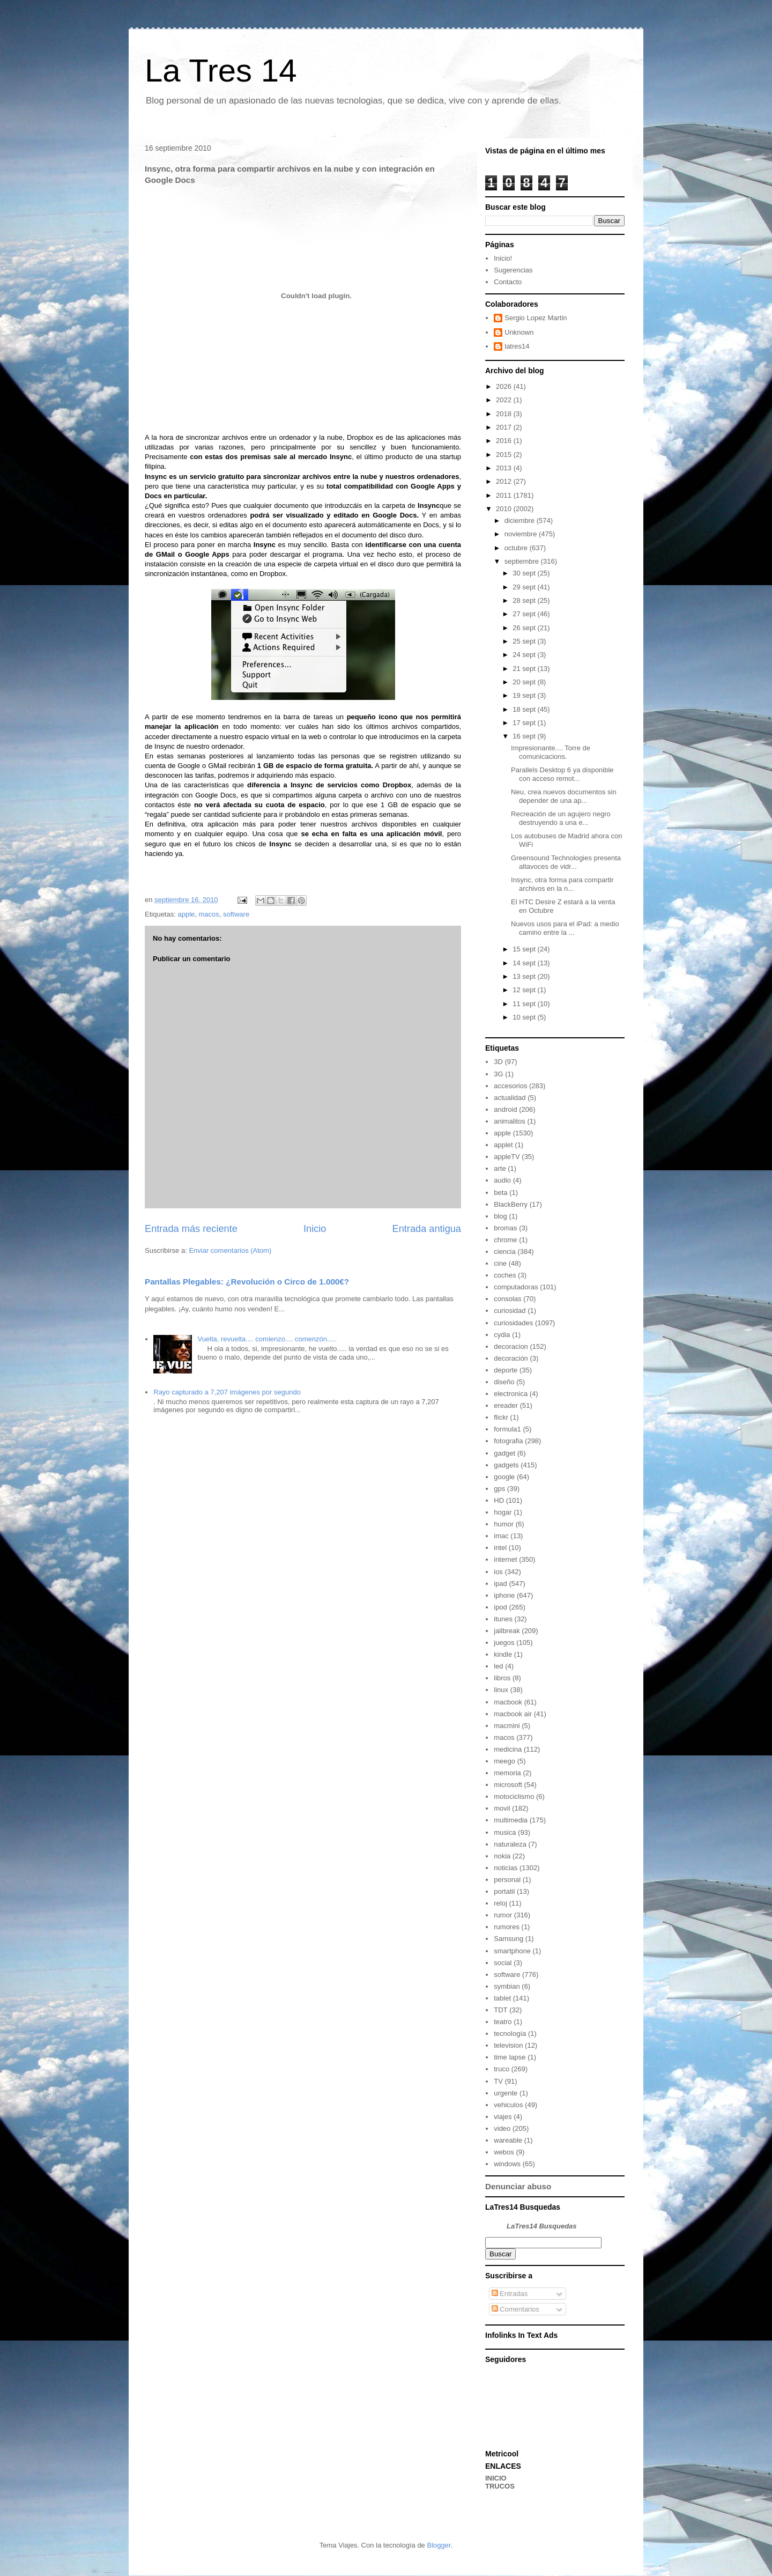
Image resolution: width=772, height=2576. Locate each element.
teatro (502, 2022)
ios (498, 1572)
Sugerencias (513, 270)
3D (498, 1062)
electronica (511, 1394)
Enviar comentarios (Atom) (230, 1250)
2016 (505, 441)
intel (500, 1548)
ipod (500, 1607)
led (498, 1666)
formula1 (507, 1429)
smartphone (512, 1951)
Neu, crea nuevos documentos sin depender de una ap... (564, 796)
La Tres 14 (221, 70)
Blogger (438, 2545)
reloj (500, 1903)
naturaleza (510, 1844)
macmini (506, 1726)
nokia (502, 1856)
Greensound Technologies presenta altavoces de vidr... (566, 862)
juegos (504, 1642)
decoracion (511, 1346)
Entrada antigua (426, 1228)
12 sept (525, 990)
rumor (503, 1915)
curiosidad (509, 1311)
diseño (504, 1382)
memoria (507, 1773)
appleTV (506, 1157)
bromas (505, 1228)
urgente (505, 2093)
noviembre (521, 534)
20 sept (525, 682)
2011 (505, 495)
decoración (511, 1358)
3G (498, 1074)
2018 (505, 414)
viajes (502, 2117)
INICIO (496, 2478)
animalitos (509, 1121)
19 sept (525, 695)
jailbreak (506, 1631)
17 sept (525, 723)
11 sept (525, 1004)
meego (504, 1761)
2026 (505, 386)
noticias (505, 1868)
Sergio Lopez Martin (535, 318)
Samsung (508, 1939)
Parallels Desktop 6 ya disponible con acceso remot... (562, 774)
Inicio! (503, 258)
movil (502, 1808)
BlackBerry (511, 1204)
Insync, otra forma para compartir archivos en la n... (562, 884)
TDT (500, 2010)
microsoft (508, 1785)
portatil (504, 1891)
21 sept (525, 669)
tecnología (510, 2033)
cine (500, 1263)
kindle (503, 1654)
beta (500, 1193)
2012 (505, 481)
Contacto (508, 282)
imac (501, 1536)
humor (504, 1524)
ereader (506, 1405)
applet (503, 1145)
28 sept (525, 600)
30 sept (525, 573)
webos (504, 2152)
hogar (502, 1512)
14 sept (525, 963)
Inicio (314, 1228)
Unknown (518, 332)
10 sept (525, 1017)
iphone (504, 1595)
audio (502, 1180)
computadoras (516, 1287)
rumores (506, 1927)
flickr (501, 1417)
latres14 (516, 346)
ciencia (504, 1252)
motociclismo (514, 1796)
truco (501, 2069)
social (502, 1963)
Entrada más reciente (191, 1228)
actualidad (509, 1098)
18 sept (525, 709)
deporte (505, 1370)
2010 (505, 509)
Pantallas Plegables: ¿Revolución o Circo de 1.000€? (247, 1281)
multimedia (511, 1820)
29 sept (525, 587)
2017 (505, 427)
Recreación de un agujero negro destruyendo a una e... (561, 818)
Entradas (510, 2294)
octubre (517, 548)
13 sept (525, 976)
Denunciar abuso (518, 2186)
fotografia (508, 1441)
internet (505, 1559)
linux (501, 1690)
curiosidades (513, 1323)
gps (499, 1489)
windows (507, 2164)
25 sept (525, 641)
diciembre (520, 520)
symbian (506, 1986)
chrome (505, 1240)
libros (502, 1678)
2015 (505, 455)
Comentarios (515, 2309)
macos (208, 914)
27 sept (525, 614)
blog (500, 1216)
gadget (504, 1453)
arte (500, 1168)
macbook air (513, 1714)
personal (507, 1880)
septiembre (522, 561)
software (236, 914)
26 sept (525, 628)
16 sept (525, 736)
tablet (502, 1998)
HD (499, 1500)
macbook (508, 1702)
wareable (508, 2140)
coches (505, 1275)
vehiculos (508, 2105)
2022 (505, 400)
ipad (500, 1583)
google (504, 1477)
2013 (505, 468)
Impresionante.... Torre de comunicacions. (550, 752)
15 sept (525, 949)
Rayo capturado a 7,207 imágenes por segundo (227, 1392)
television (508, 2045)
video (502, 2128)
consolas (507, 1299)
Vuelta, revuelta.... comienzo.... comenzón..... (267, 1339)
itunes (503, 1619)
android (505, 1109)
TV (498, 2081)
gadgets (506, 1465)
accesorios (510, 1086)
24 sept (525, 655)
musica (505, 1832)
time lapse (509, 2057)
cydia (502, 1335)
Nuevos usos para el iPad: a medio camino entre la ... (565, 928)
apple (186, 914)
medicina (508, 1749)
